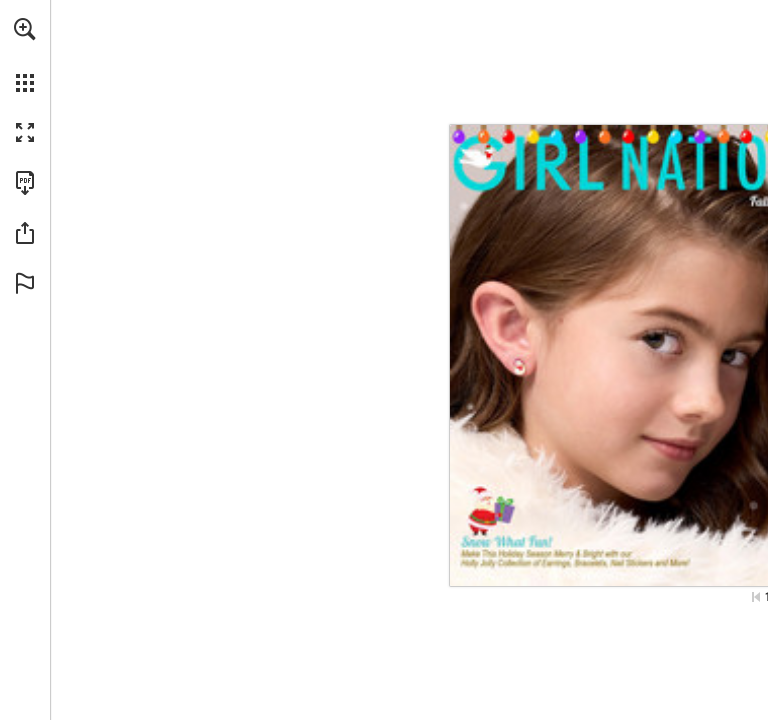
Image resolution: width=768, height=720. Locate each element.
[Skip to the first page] (756, 597)
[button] (25, 29)
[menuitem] (25, 55)
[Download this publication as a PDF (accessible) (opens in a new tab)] (25, 183)
